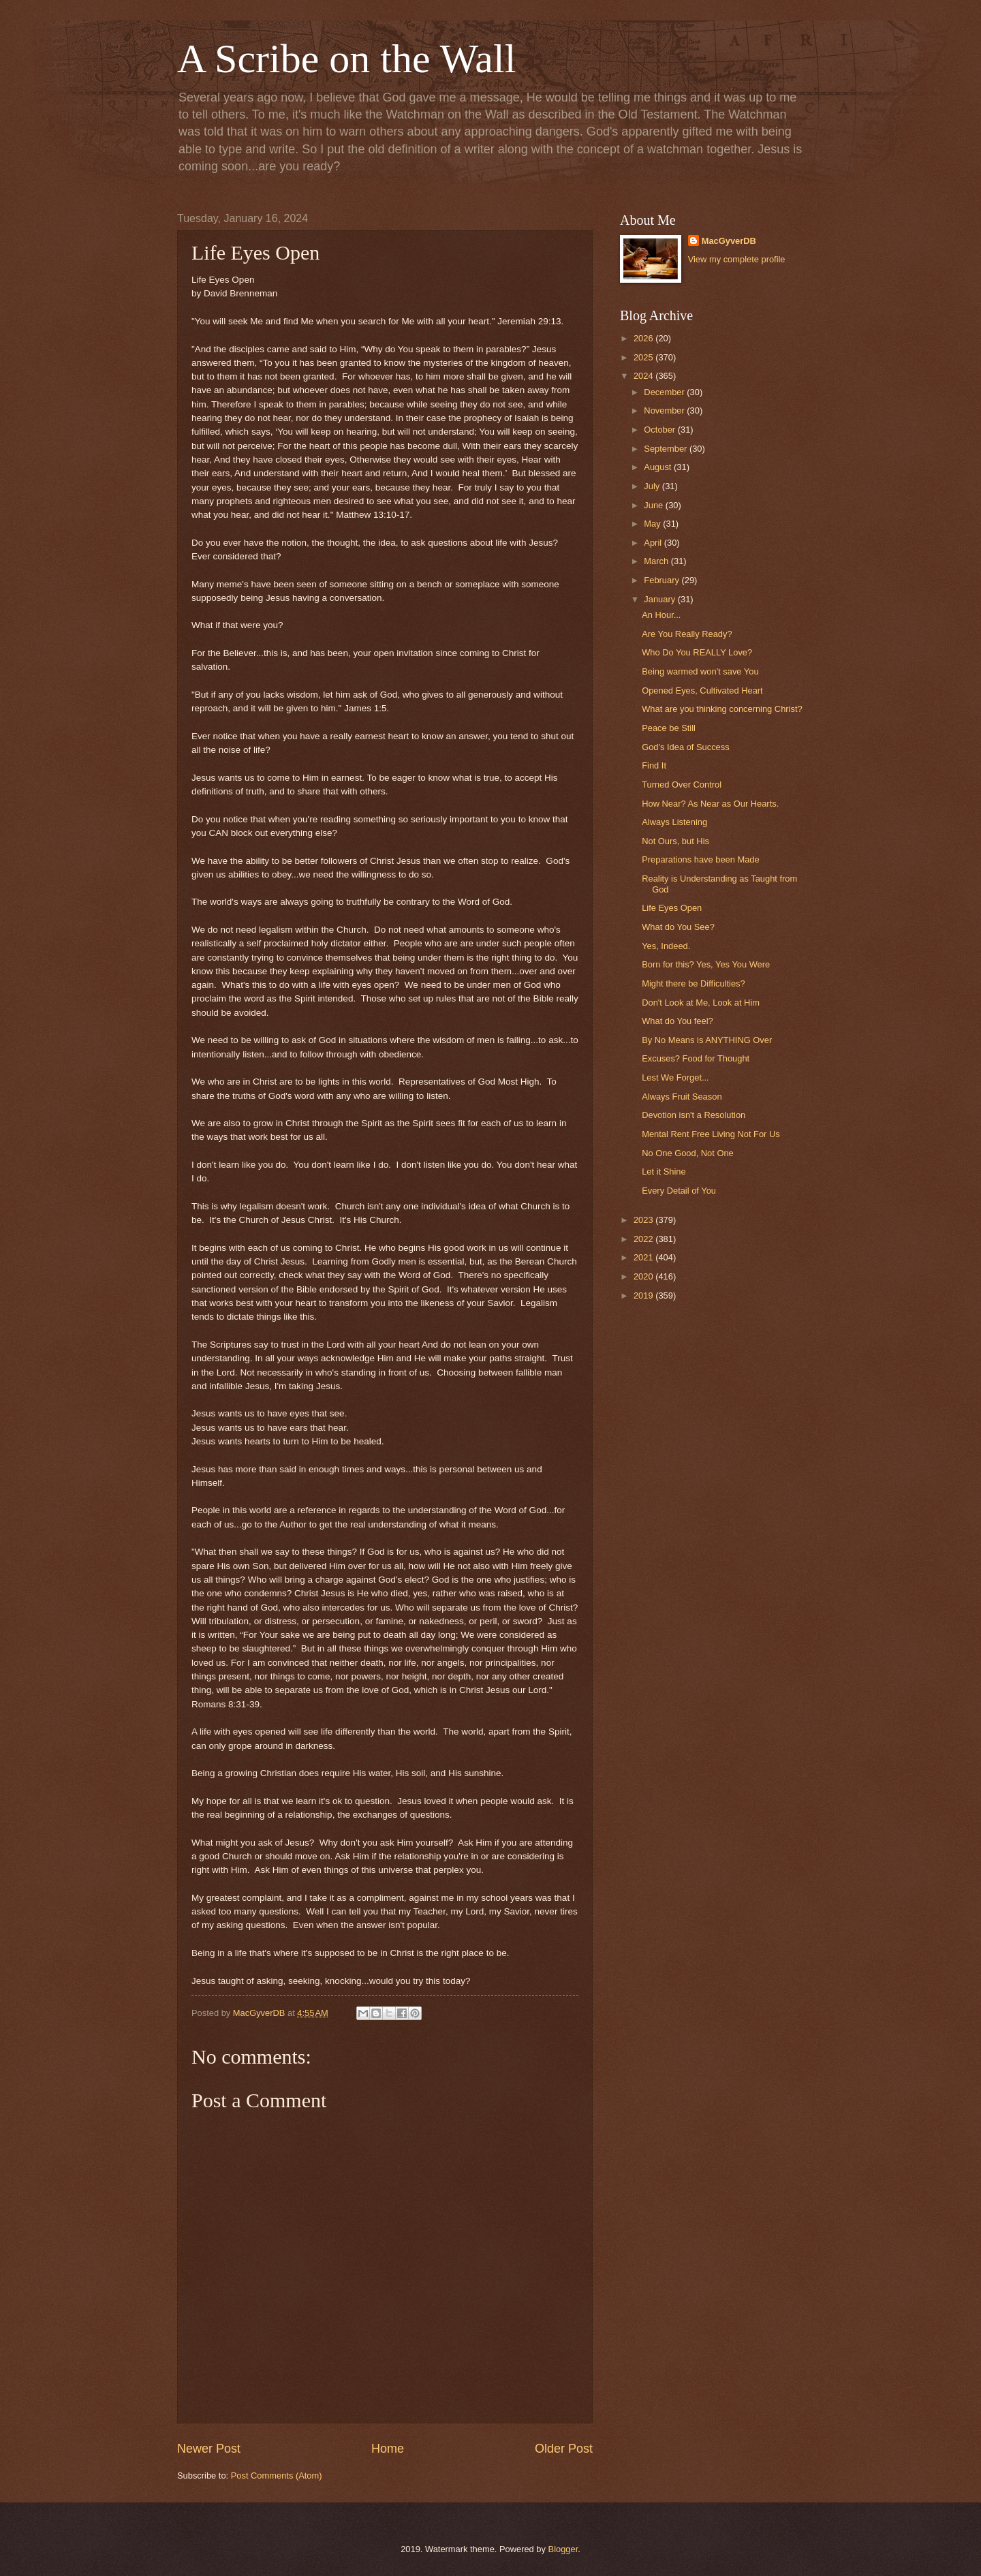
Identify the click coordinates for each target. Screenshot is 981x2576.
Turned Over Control (681, 784)
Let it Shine (663, 1171)
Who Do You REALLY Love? (697, 652)
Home (387, 2448)
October (660, 429)
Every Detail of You (679, 1190)
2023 (644, 1220)
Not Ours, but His (675, 841)
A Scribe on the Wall (346, 58)
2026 (644, 338)
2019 (644, 1295)
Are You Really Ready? (687, 634)
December (665, 392)
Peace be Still (669, 728)
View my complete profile (736, 259)
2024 (644, 376)
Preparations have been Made (701, 859)
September (666, 449)
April (654, 543)
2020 (644, 1276)
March (657, 561)
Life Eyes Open (672, 908)
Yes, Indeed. (666, 946)
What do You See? (678, 927)
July (652, 486)
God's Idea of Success (685, 747)
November (665, 410)
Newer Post (208, 2448)
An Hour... (661, 615)
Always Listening (674, 822)
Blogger (563, 2549)
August (659, 467)
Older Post (564, 2448)
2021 (644, 1257)
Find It (654, 765)
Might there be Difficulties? (693, 983)
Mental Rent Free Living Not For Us (711, 1134)
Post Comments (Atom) (276, 2475)
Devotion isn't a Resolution (693, 1115)
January (660, 599)
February (662, 580)
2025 (644, 357)
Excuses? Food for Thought (695, 1058)
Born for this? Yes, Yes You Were (706, 964)
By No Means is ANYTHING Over (707, 1040)
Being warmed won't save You (700, 671)
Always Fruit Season (681, 1096)
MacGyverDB (729, 241)
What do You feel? (677, 1021)
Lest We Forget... (675, 1077)
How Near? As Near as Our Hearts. (710, 803)
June (655, 505)
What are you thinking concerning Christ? (722, 709)
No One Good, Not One (688, 1153)
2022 (644, 1239)
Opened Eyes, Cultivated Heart (702, 690)
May (653, 523)
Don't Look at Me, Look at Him (701, 1002)
